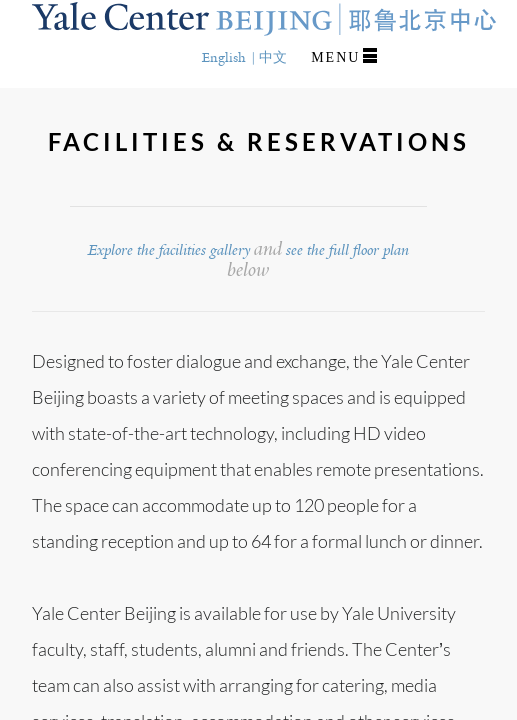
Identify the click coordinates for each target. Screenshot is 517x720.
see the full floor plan (347, 249)
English (224, 57)
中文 (273, 57)
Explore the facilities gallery (169, 249)
